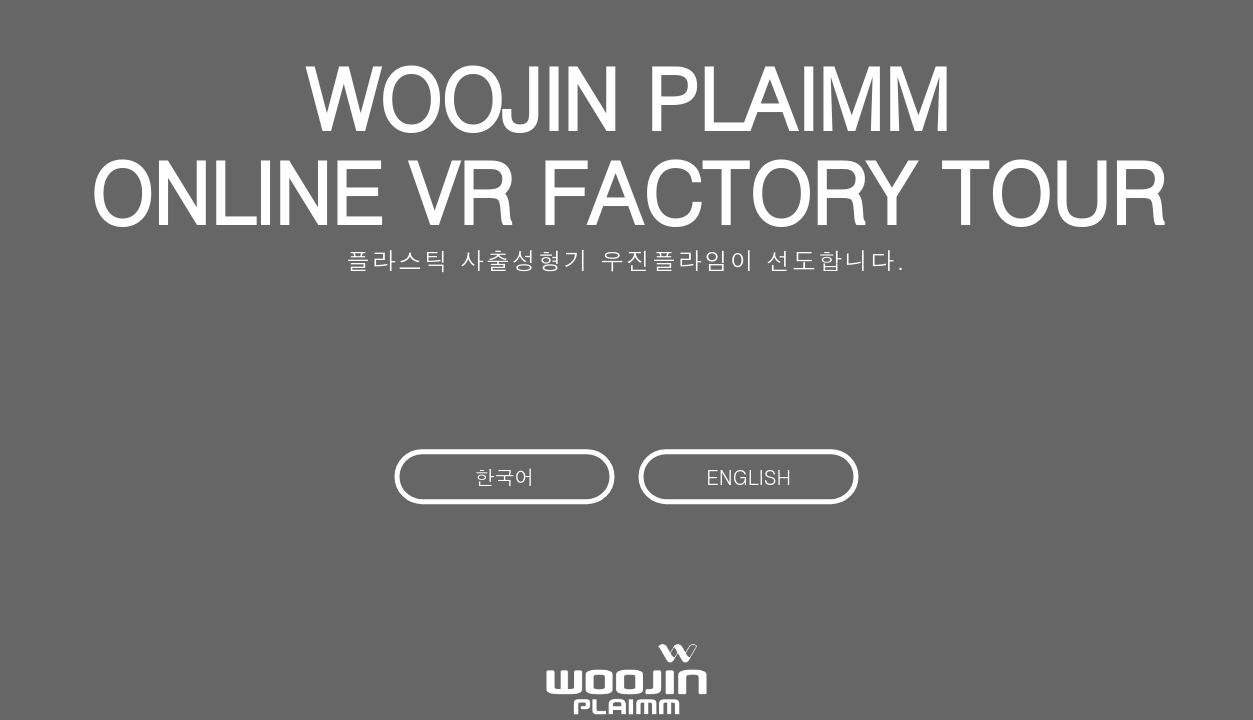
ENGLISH (748, 476)
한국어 (505, 476)
